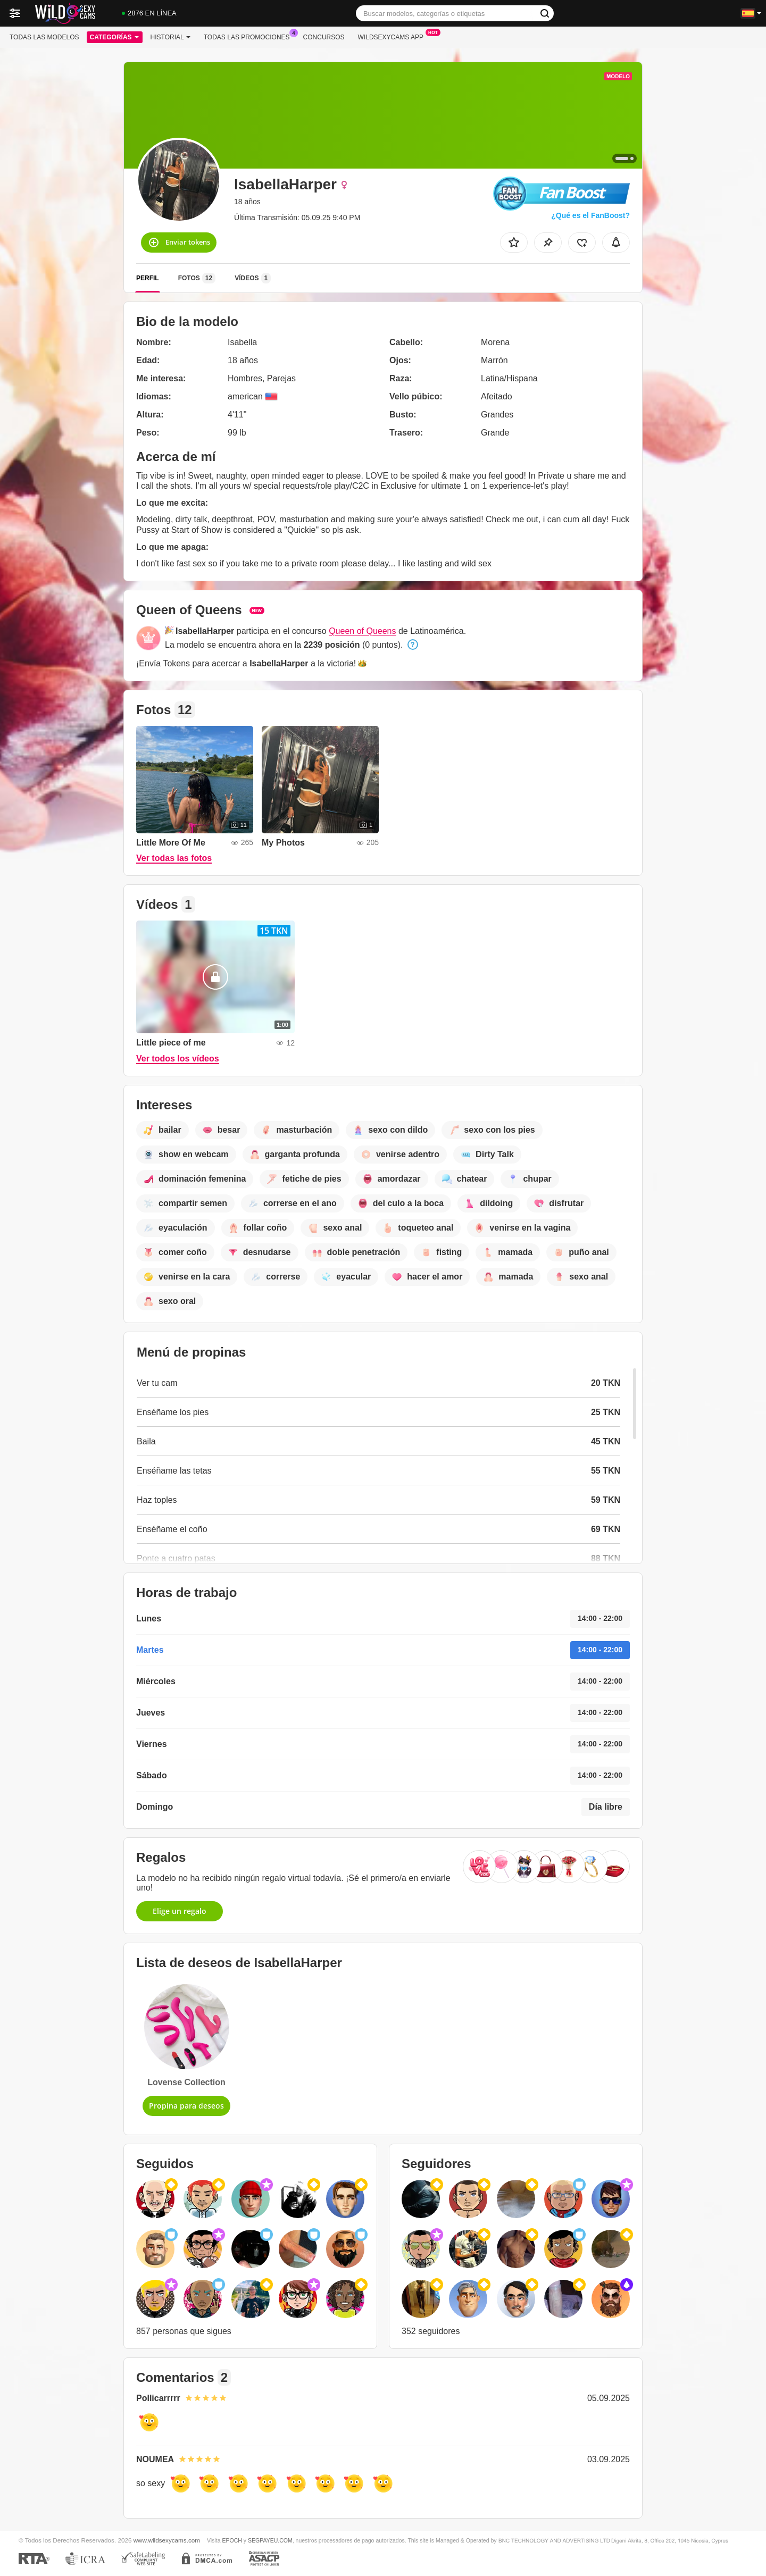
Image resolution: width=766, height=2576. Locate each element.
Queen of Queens (362, 630)
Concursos (324, 37)
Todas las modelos (44, 37)
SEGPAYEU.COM (270, 2540)
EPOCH (232, 2540)
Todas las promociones (249, 36)
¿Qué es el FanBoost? (590, 215)
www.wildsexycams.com (167, 2540)
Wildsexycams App (393, 36)
